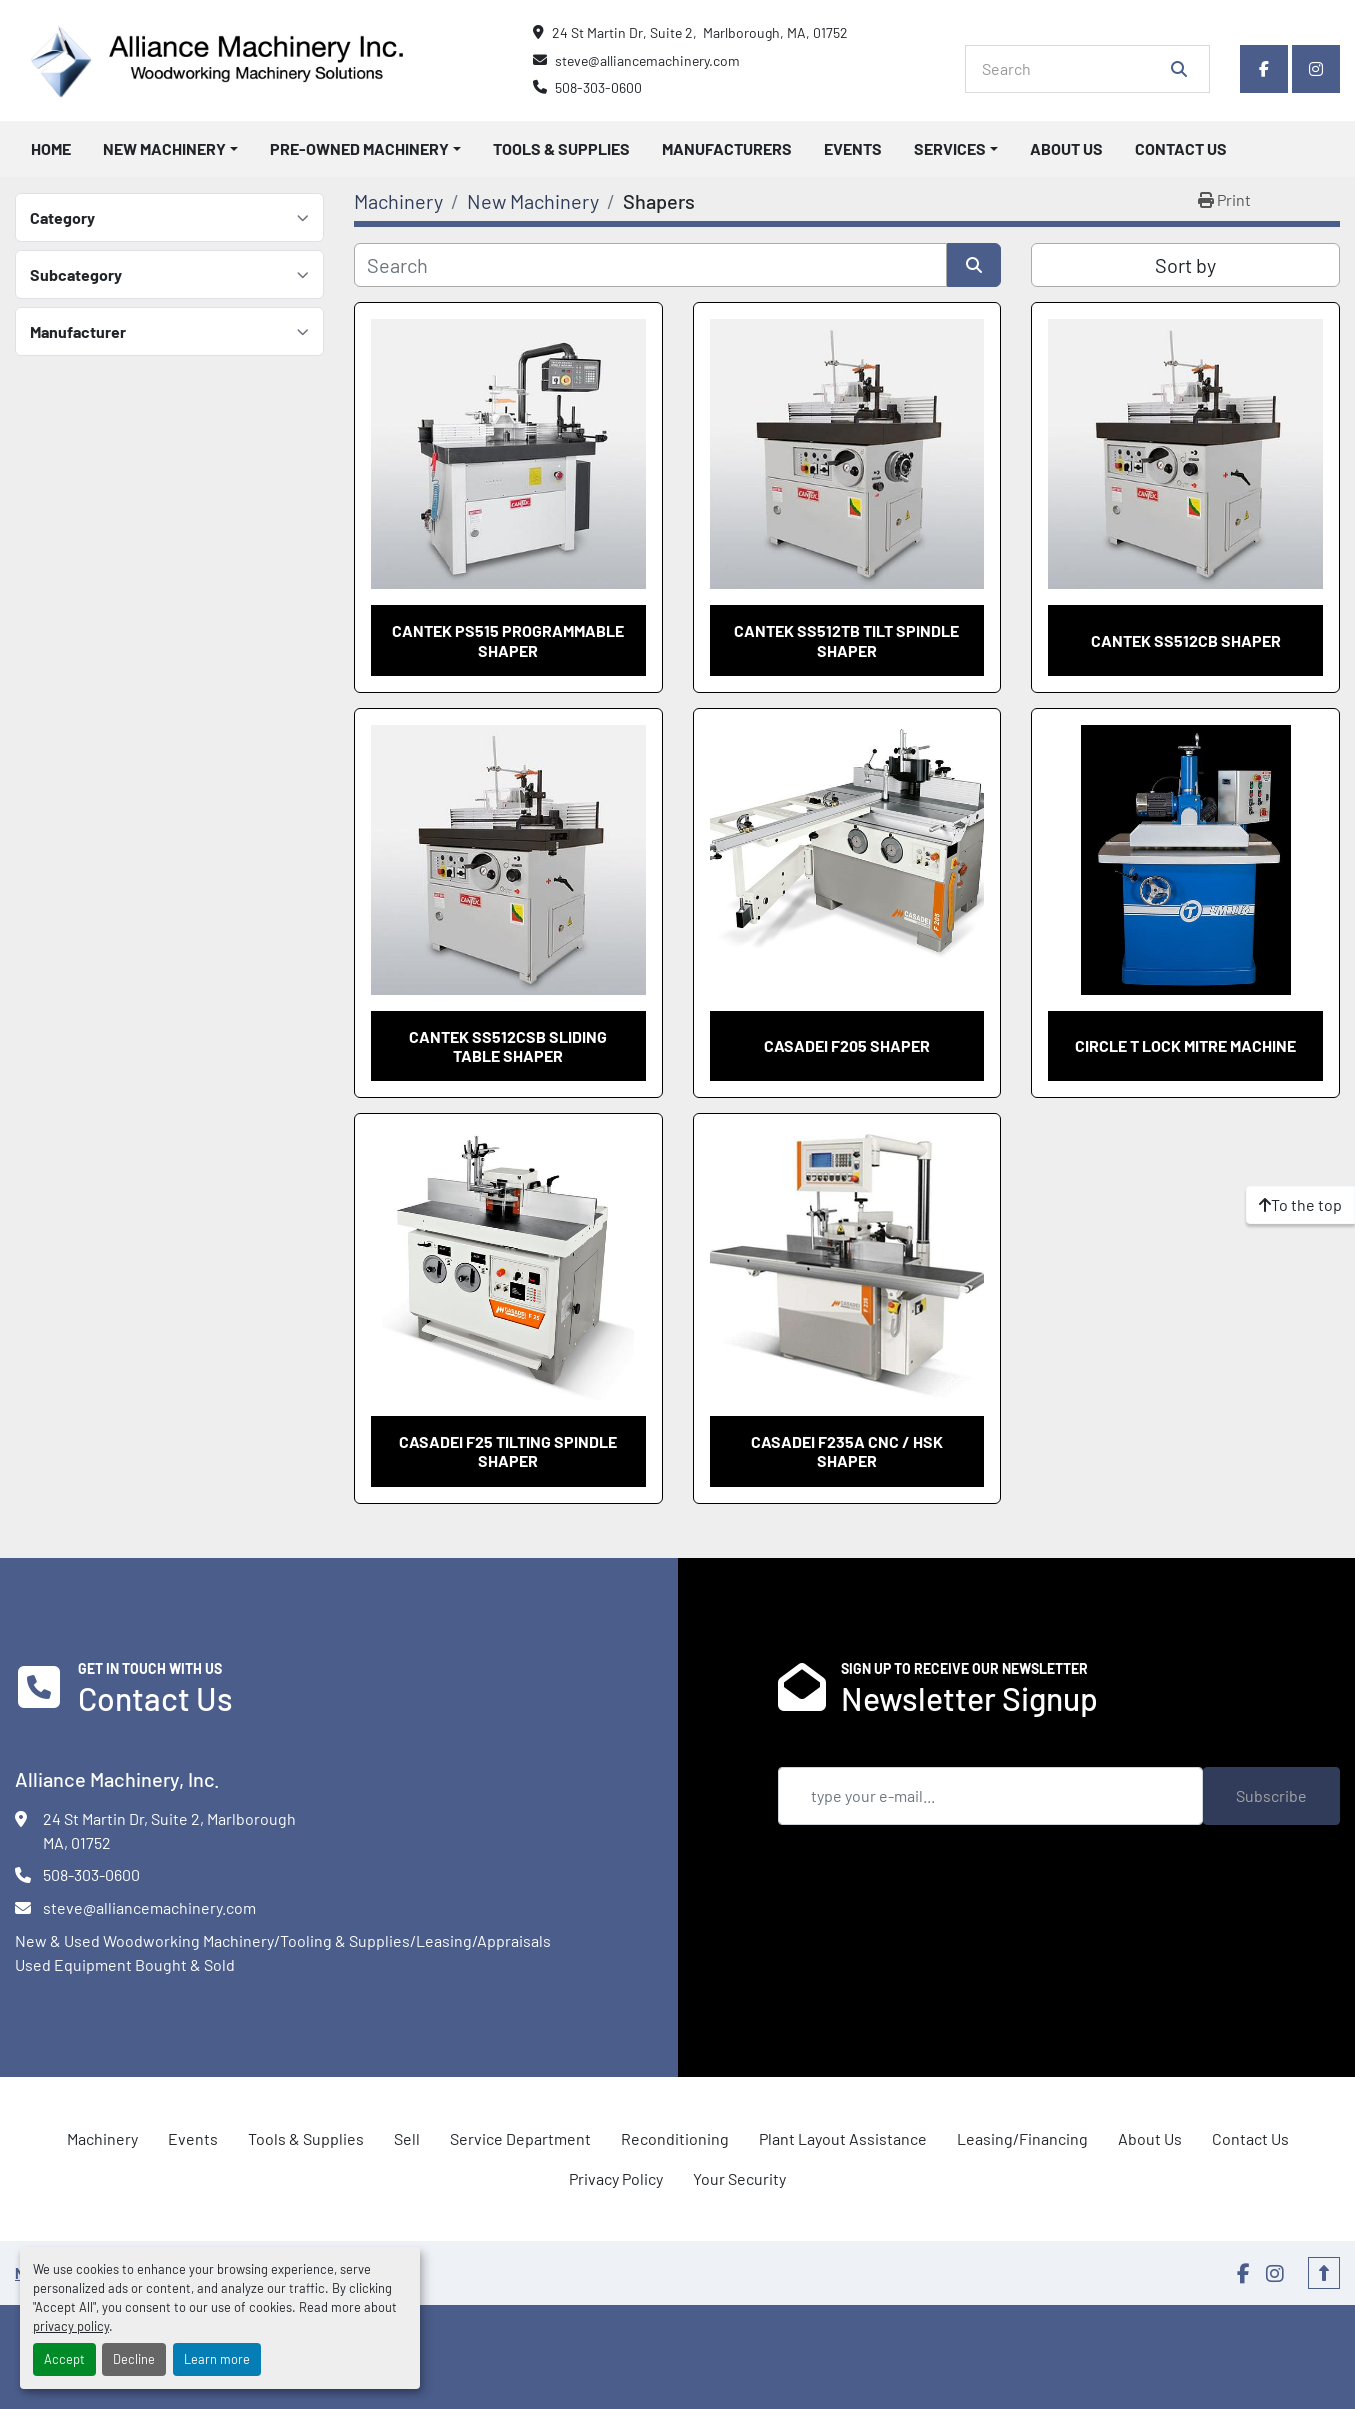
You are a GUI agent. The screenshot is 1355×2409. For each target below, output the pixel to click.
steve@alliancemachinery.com (647, 60)
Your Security (739, 2178)
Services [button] (950, 148)
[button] (170, 149)
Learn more (217, 2359)
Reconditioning (675, 2138)
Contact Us (1181, 148)
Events (853, 148)
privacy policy (71, 2326)
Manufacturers (727, 148)
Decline (134, 2359)
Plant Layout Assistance (843, 2138)
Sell (407, 2138)
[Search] (1073, 69)
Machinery (102, 2138)
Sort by (1185, 265)
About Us (1066, 148)
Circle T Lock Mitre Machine (1185, 1045)
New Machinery (164, 148)
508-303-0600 (598, 87)
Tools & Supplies (561, 148)
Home (51, 148)
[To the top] (1300, 1205)
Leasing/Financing (1022, 2138)
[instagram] (1316, 69)
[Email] (991, 1796)
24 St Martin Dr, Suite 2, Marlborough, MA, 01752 (700, 32)
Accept (64, 2359)
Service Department (520, 2138)
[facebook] (1264, 69)
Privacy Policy (616, 2178)
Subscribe (1271, 1795)
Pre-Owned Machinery (359, 148)
